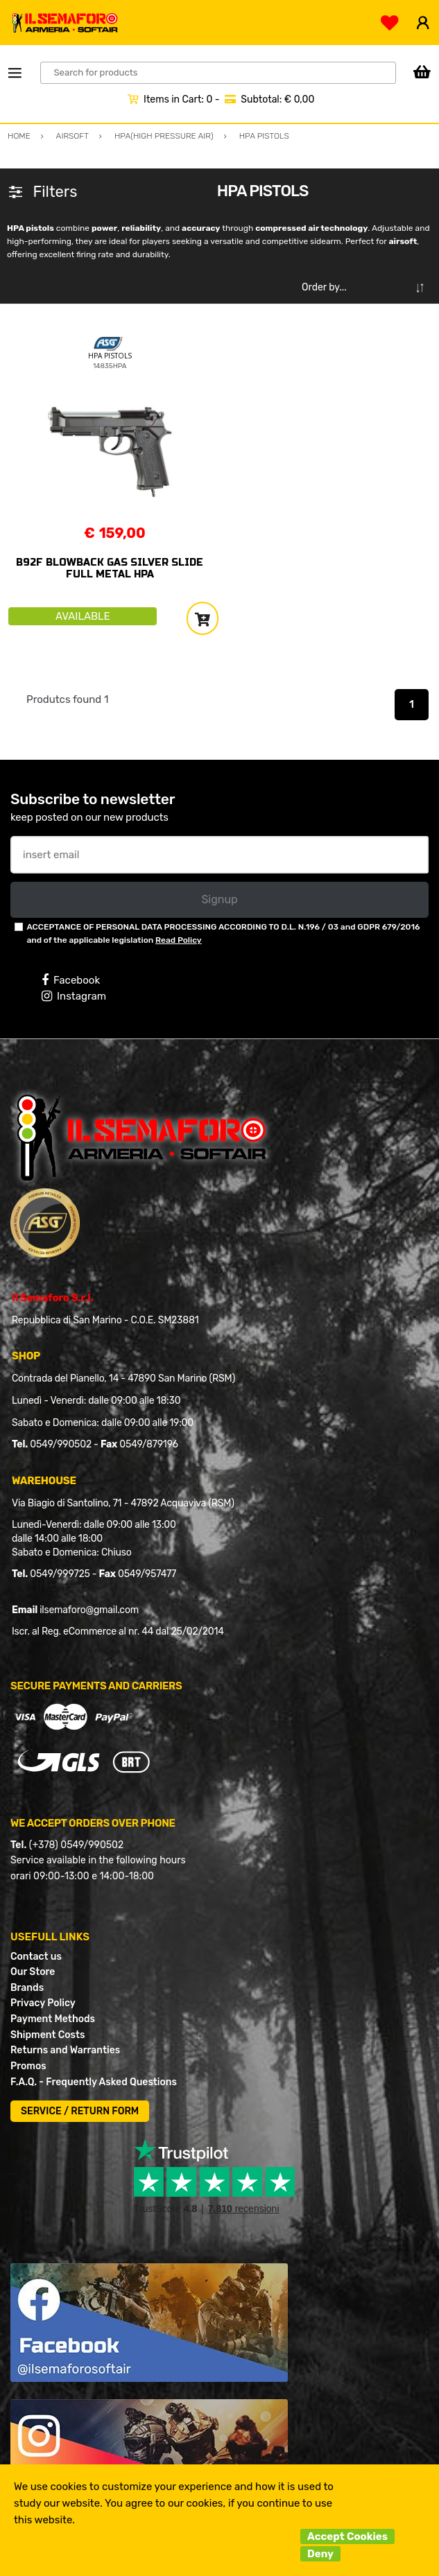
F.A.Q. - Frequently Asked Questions (93, 2082)
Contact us (36, 1957)
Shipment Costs (47, 2035)
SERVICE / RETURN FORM (80, 2111)
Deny (320, 2554)
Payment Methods (52, 2019)
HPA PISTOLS (110, 355)
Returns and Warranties (65, 2050)
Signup (219, 899)
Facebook (71, 980)
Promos (28, 2066)
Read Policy (178, 940)
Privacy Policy (43, 2003)
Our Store (32, 1972)
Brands (27, 1988)
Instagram (74, 996)
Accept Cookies (347, 2536)
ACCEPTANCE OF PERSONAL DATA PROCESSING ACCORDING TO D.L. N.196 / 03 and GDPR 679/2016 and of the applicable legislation (223, 933)
